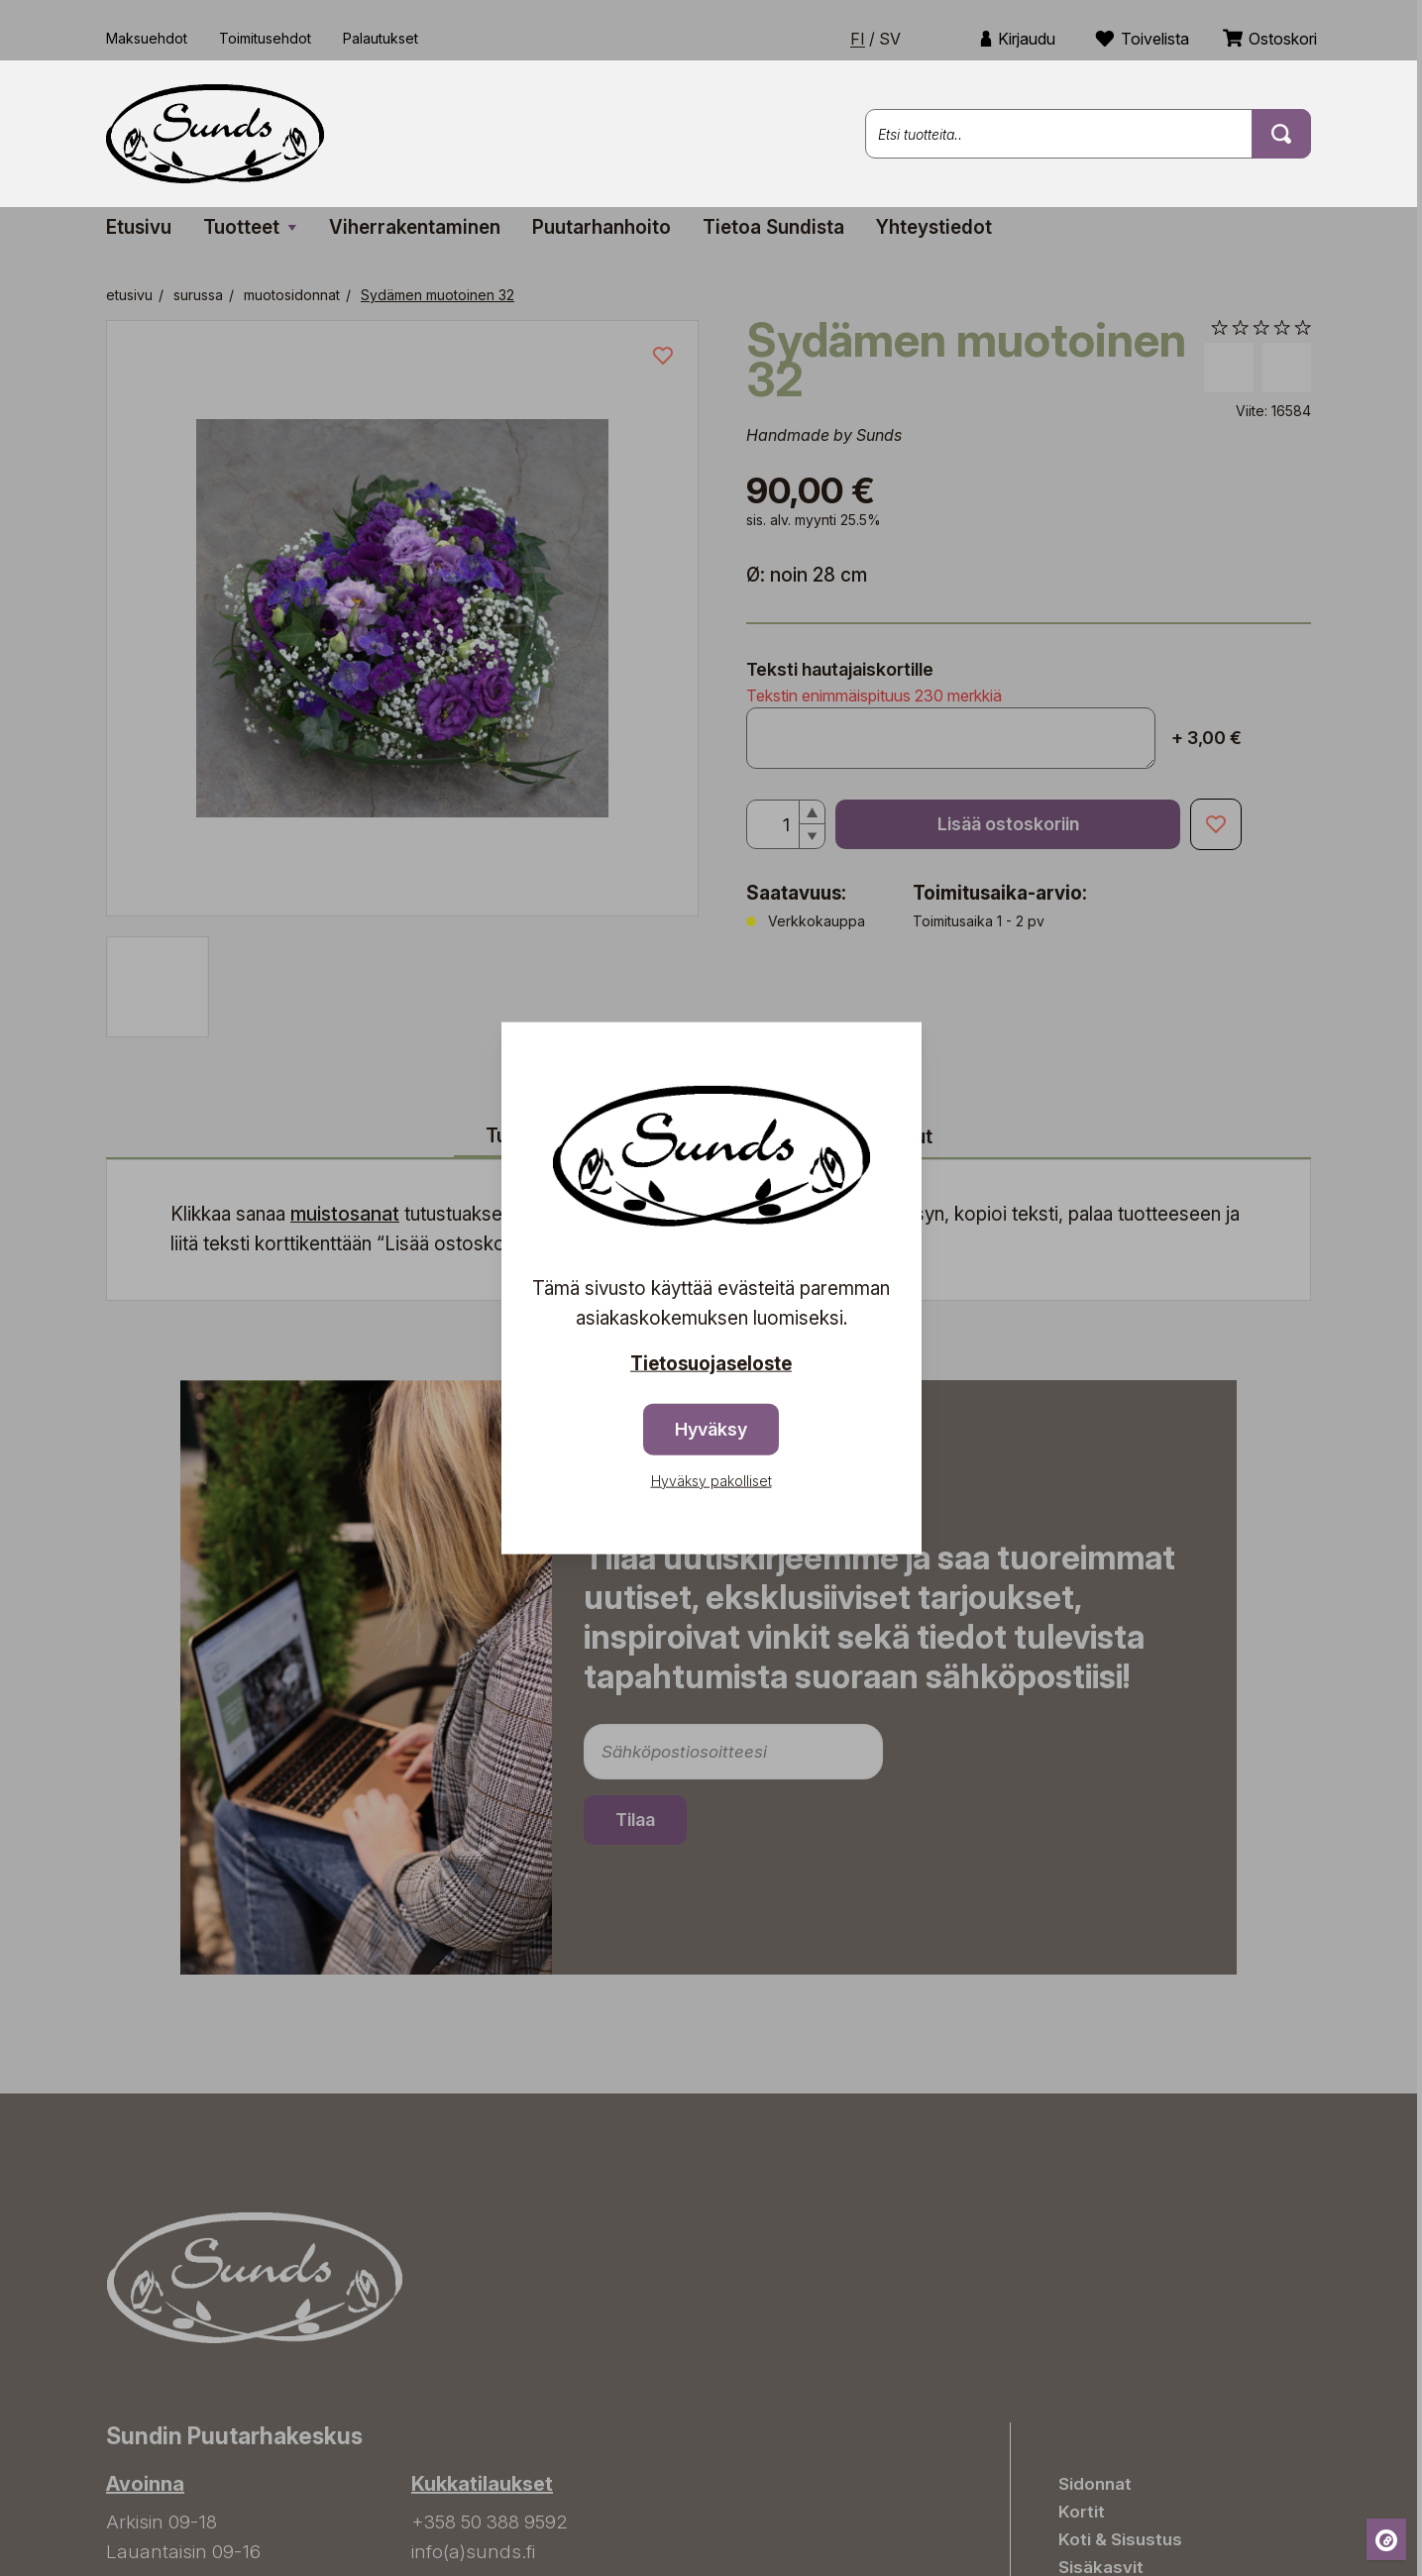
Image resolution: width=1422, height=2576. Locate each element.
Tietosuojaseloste (711, 1363)
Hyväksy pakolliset (711, 1479)
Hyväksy (711, 1428)
